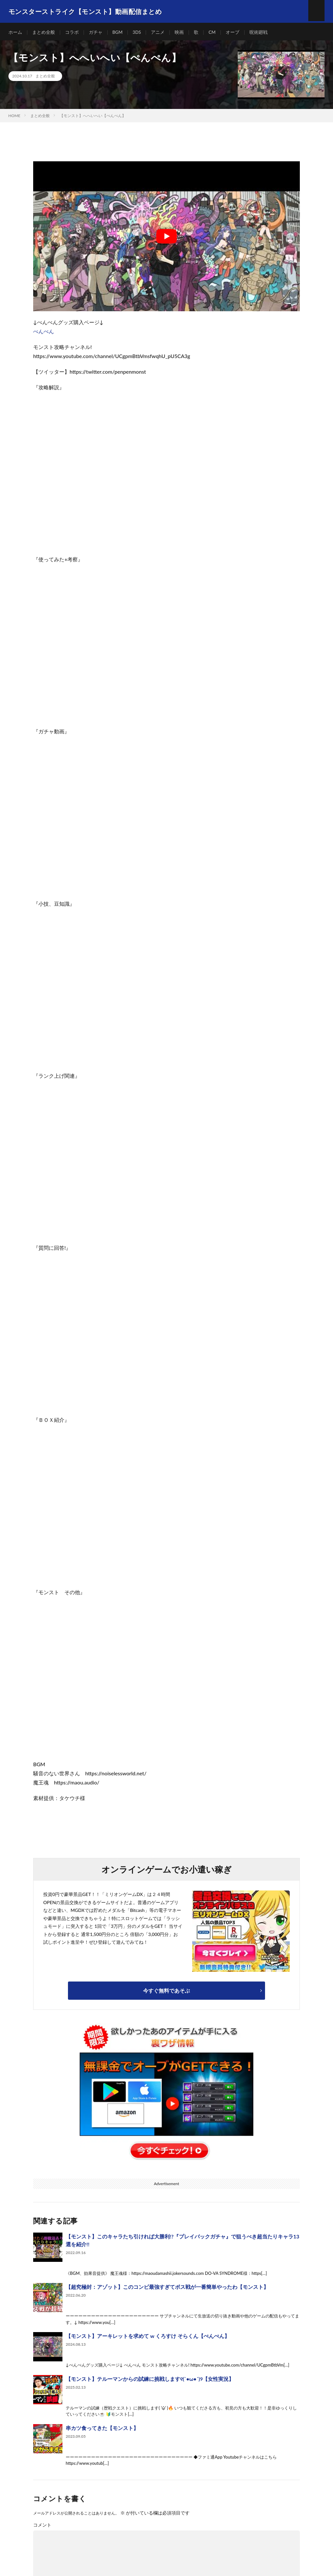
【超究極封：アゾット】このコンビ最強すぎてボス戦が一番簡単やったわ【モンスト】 (167, 2289)
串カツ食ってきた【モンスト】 (102, 2430)
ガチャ (95, 32)
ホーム (15, 32)
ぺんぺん (43, 333)
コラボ (72, 32)
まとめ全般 (43, 32)
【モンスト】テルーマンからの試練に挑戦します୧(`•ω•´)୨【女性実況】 (150, 2381)
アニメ (158, 32)
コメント (42, 2527)
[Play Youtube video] (166, 238)
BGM (118, 32)
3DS (137, 32)
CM (212, 32)
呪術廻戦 (259, 32)
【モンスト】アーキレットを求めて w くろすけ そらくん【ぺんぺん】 (148, 2338)
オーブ (233, 32)
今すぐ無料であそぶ (166, 1992)
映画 (179, 32)
